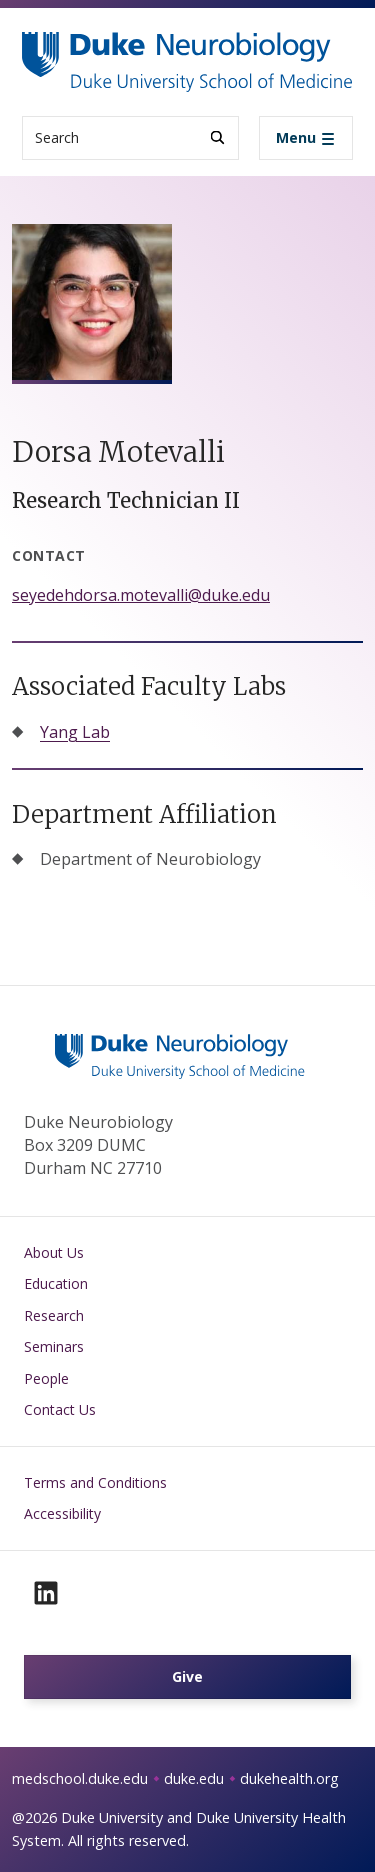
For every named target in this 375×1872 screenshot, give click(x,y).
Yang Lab (75, 732)
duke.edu (194, 1778)
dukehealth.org (289, 1778)
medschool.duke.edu (80, 1778)
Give (187, 1676)
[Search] (217, 137)
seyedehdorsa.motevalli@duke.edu (141, 595)
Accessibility (62, 1513)
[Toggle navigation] (306, 138)
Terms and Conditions (95, 1482)
